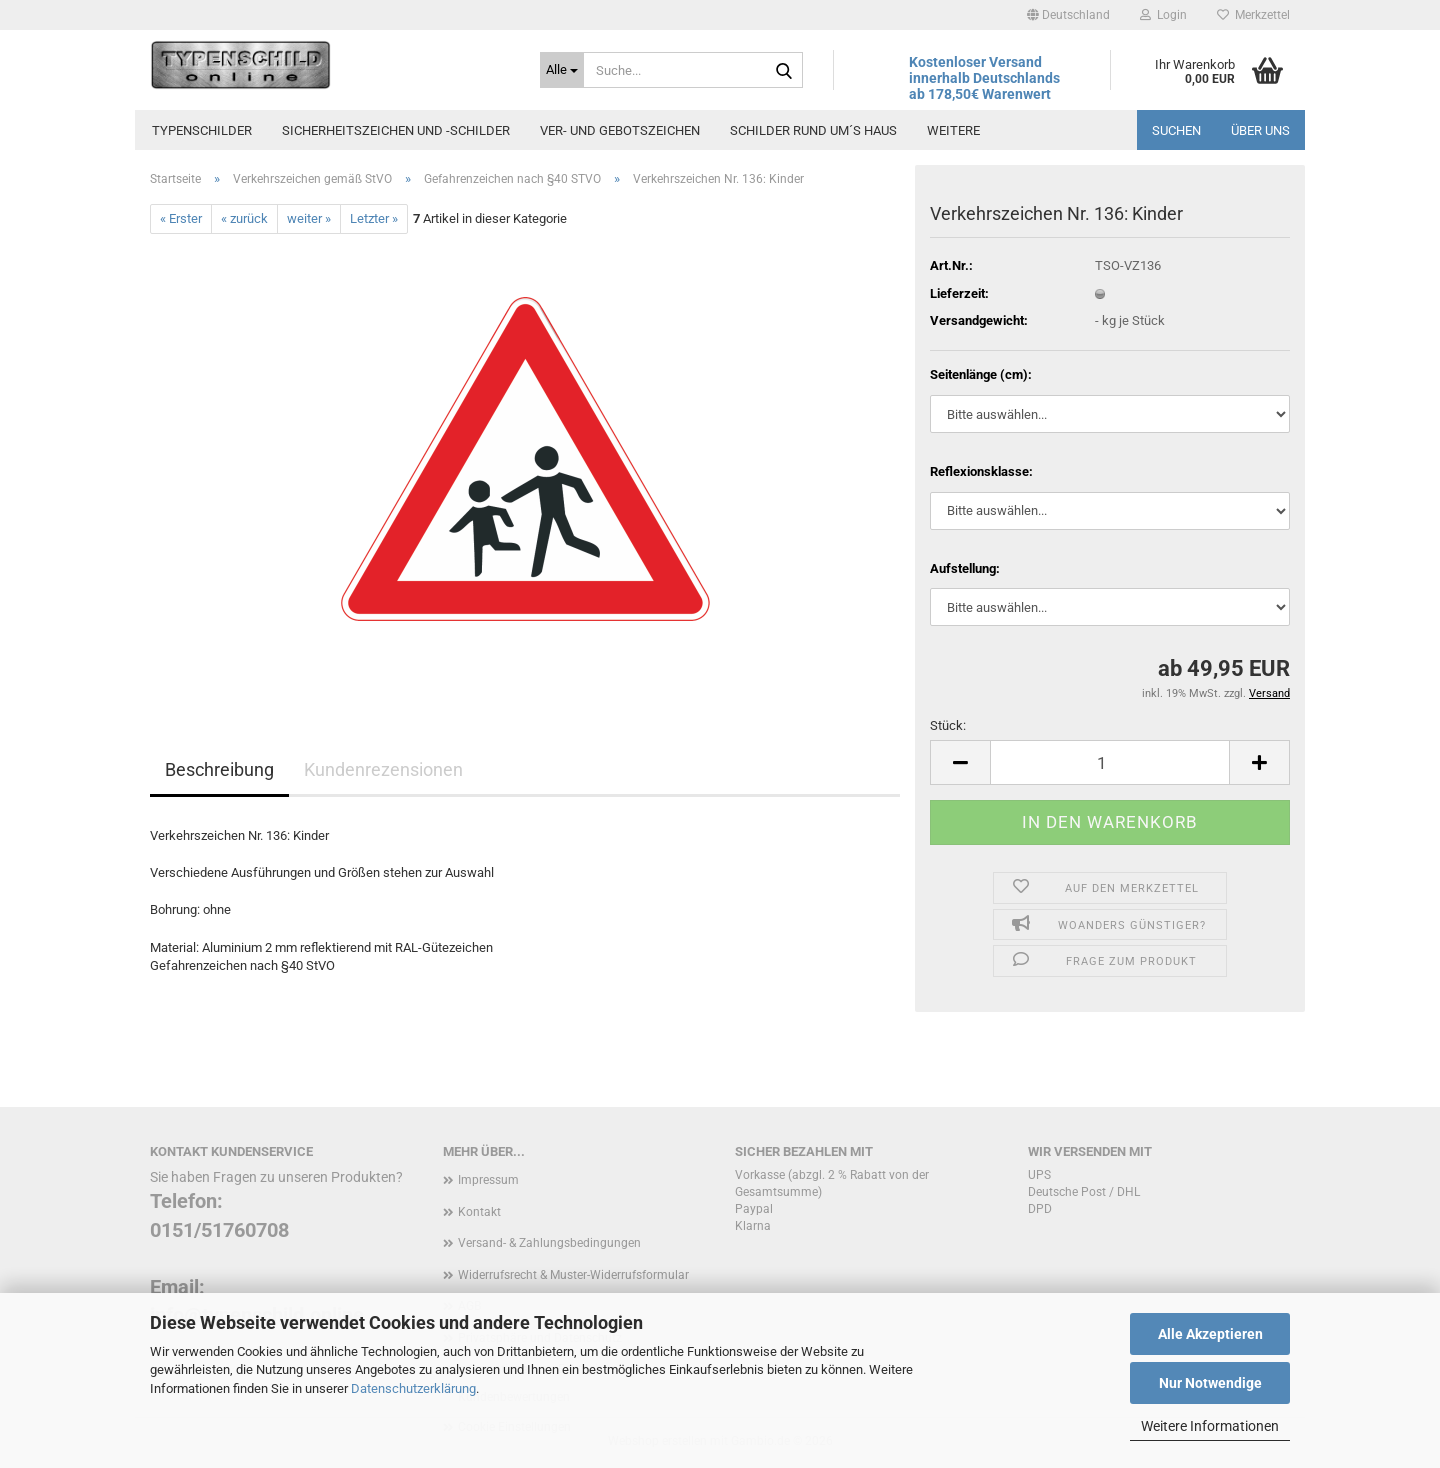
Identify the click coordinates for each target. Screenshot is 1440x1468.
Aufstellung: (965, 568)
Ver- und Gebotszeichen (620, 130)
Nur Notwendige (1210, 1383)
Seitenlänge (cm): (981, 374)
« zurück (244, 218)
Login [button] (1163, 15)
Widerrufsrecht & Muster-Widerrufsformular (573, 1275)
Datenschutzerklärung (413, 1388)
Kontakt (479, 1212)
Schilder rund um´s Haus (813, 130)
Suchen (1176, 130)
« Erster (181, 218)
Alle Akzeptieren (1210, 1334)
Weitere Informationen (1210, 1426)
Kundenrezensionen (383, 769)
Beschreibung (219, 769)
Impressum (488, 1180)
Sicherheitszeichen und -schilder (396, 130)
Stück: (948, 725)
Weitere (953, 130)
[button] (1068, 15)
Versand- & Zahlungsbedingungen (549, 1243)
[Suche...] (562, 70)
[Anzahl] (1110, 762)
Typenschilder (202, 130)
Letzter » (374, 218)
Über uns (1260, 130)
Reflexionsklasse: (981, 471)
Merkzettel (1253, 15)
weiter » (309, 218)
